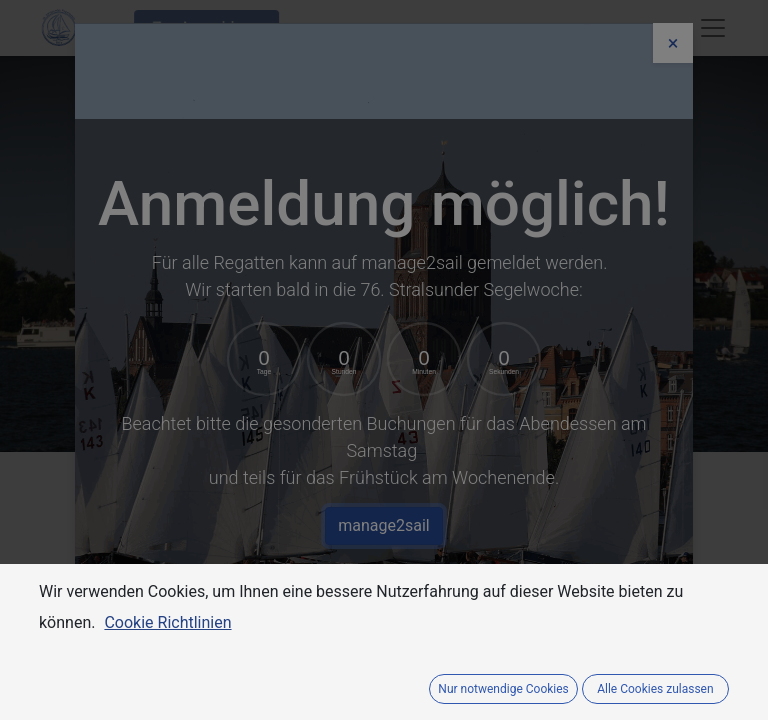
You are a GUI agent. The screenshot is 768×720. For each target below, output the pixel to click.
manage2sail (383, 525)
